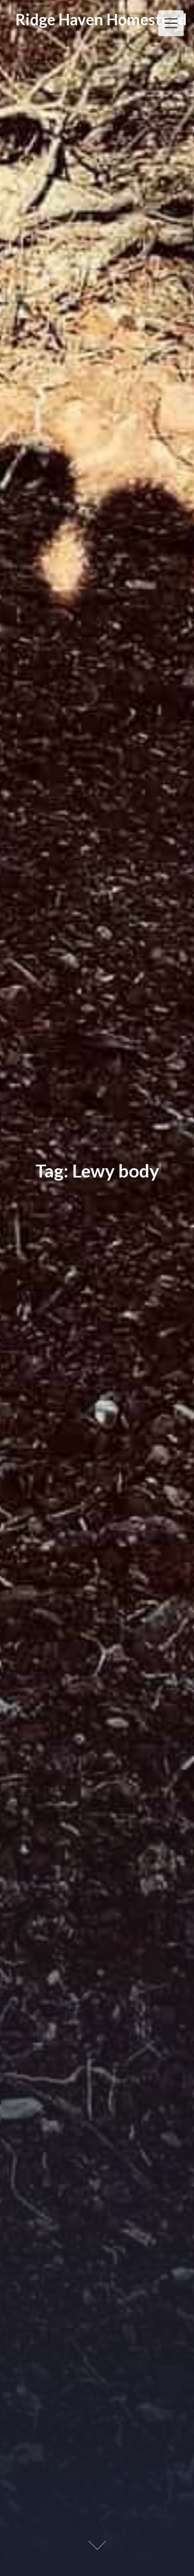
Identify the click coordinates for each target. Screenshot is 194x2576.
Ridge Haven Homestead (101, 19)
